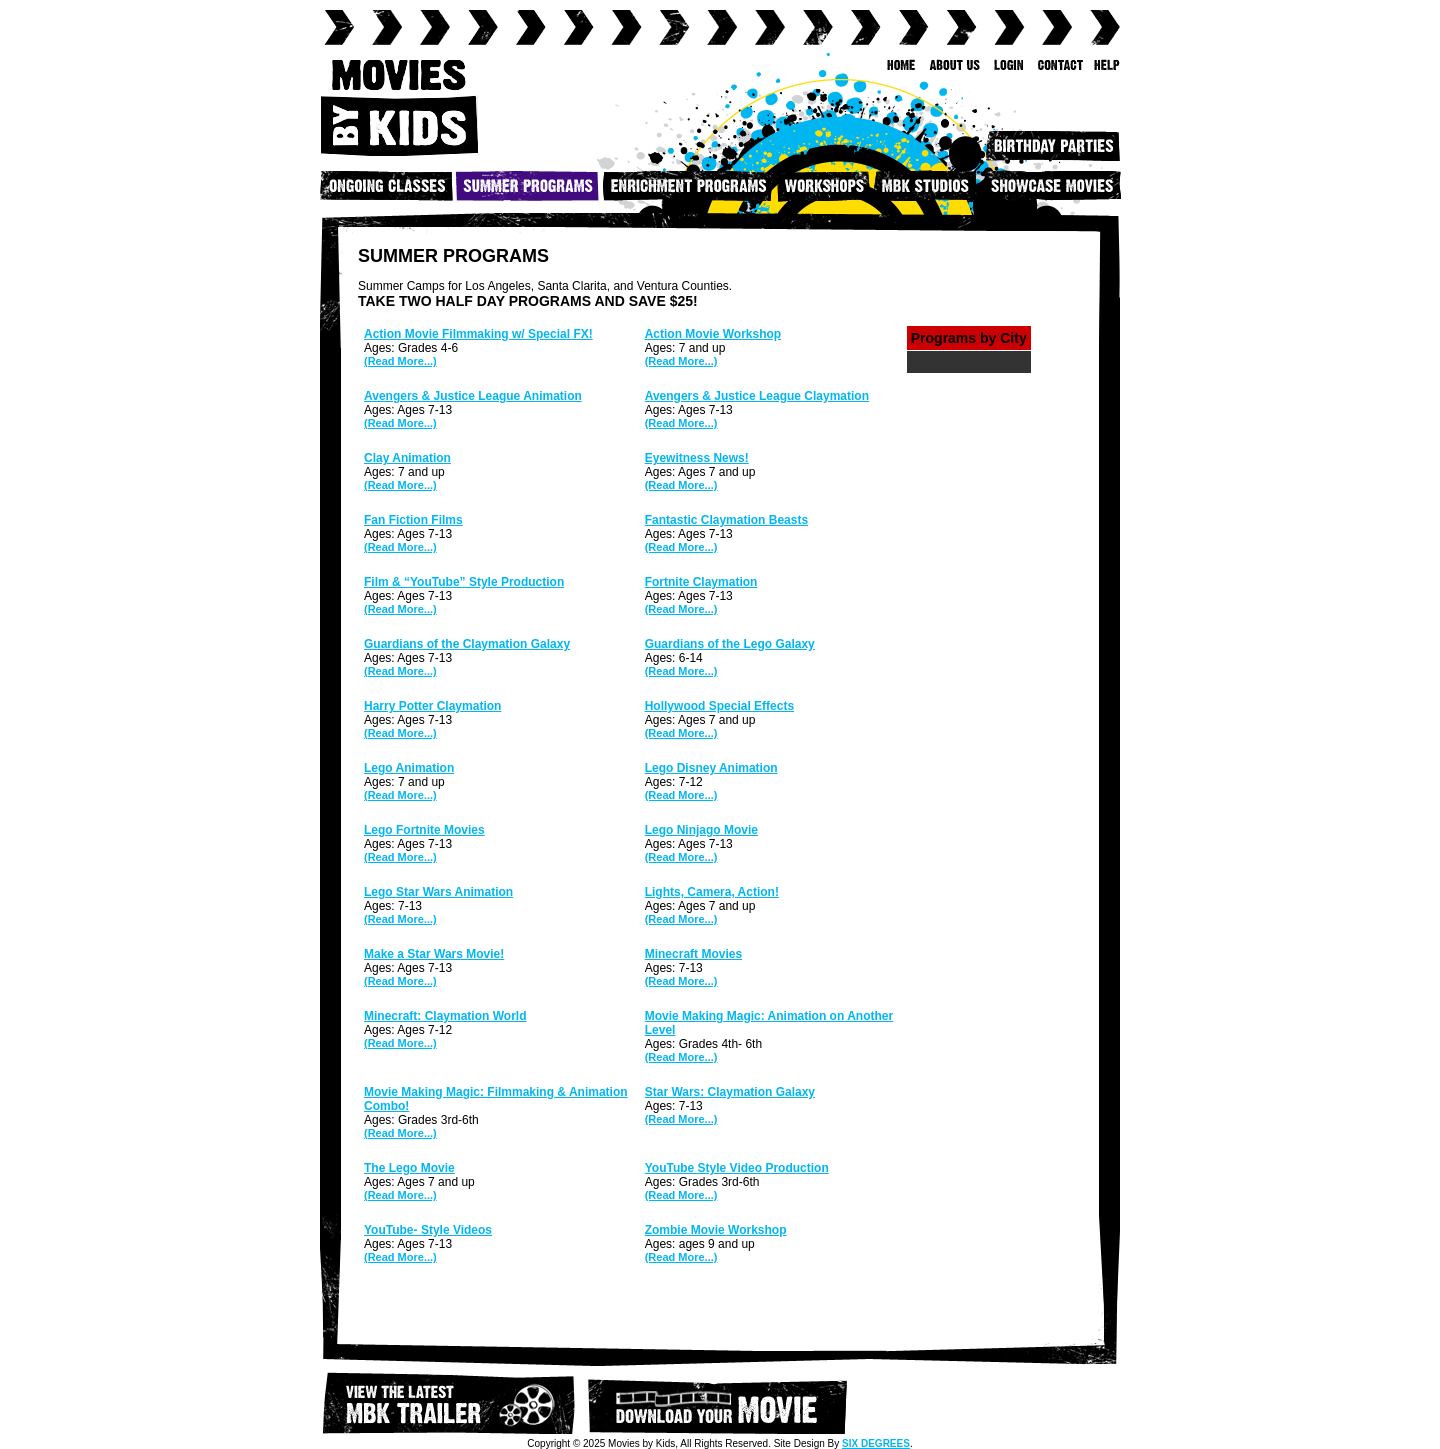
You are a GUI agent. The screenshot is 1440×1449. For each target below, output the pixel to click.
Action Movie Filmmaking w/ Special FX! (478, 334)
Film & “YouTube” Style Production (464, 582)
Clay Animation (407, 458)
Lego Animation (409, 768)
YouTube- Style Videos (428, 1230)
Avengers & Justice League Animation (473, 396)
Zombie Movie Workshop (716, 1230)
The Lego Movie (409, 1168)
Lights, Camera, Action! (712, 892)
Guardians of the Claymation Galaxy (467, 644)
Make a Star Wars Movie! (434, 954)
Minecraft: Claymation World (445, 1016)
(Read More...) (400, 361)
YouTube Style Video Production (737, 1168)
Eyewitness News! (697, 458)
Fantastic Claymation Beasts (726, 520)
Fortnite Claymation (701, 582)
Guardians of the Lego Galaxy (730, 644)
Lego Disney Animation (711, 768)
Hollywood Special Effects (719, 706)
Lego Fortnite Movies (424, 830)
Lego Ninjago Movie (701, 830)
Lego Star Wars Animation (438, 892)
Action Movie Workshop (713, 334)
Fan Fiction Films (413, 520)
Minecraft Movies (693, 954)
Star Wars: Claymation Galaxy (730, 1092)
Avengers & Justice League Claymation (757, 396)
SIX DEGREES (876, 1443)
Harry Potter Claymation (432, 706)
